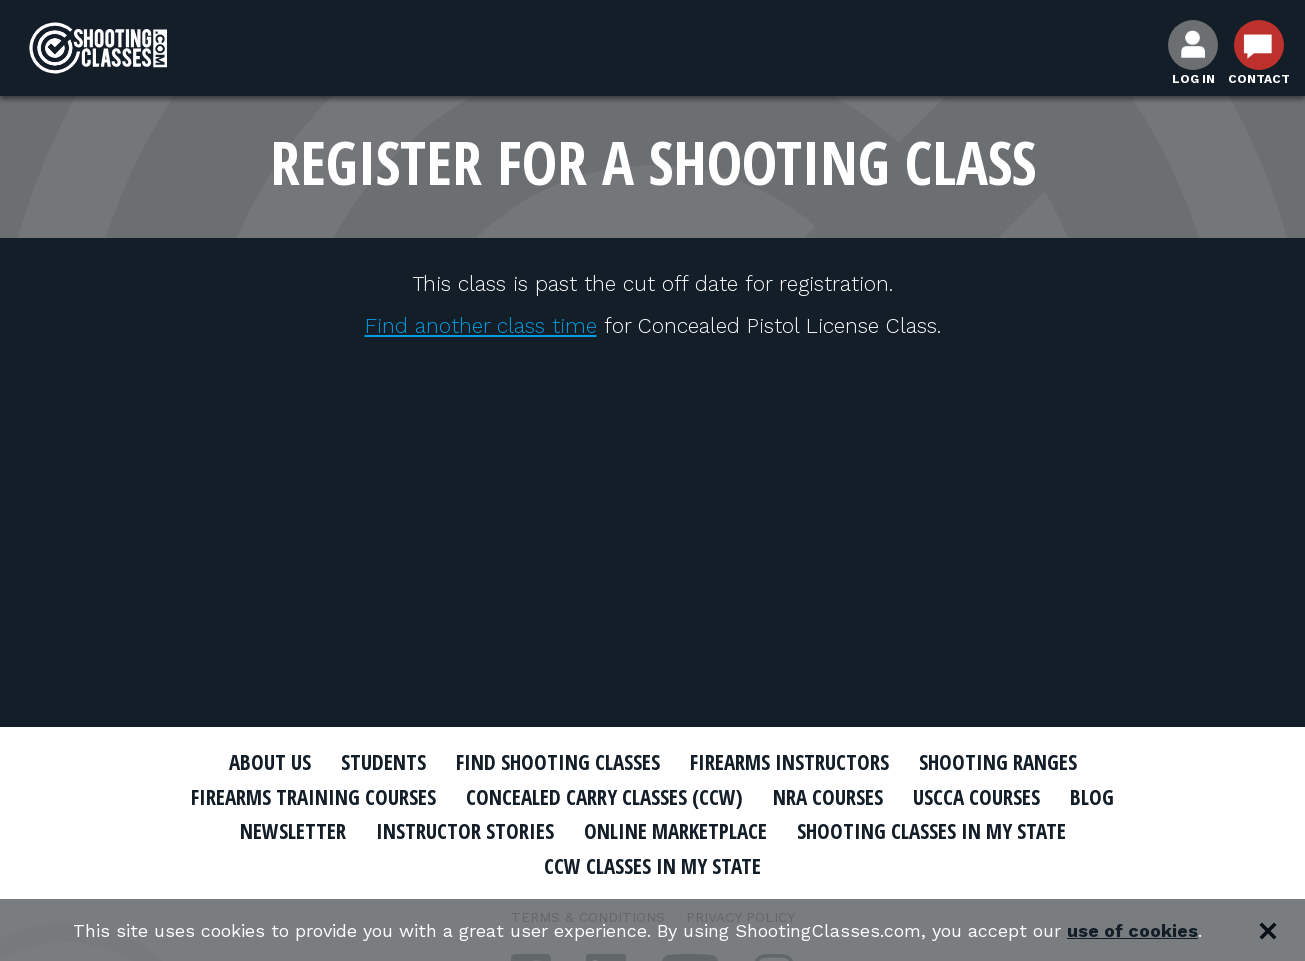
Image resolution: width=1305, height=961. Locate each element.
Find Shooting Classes (558, 762)
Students (383, 762)
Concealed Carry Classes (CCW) (604, 797)
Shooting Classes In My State (931, 831)
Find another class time (481, 325)
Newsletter (293, 831)
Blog (1092, 797)
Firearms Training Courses (313, 797)
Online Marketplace (675, 831)
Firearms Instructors (789, 762)
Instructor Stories (465, 831)
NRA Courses (828, 797)
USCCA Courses (976, 797)
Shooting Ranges (998, 762)
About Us (270, 762)
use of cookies (1132, 930)
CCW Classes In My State (652, 866)
